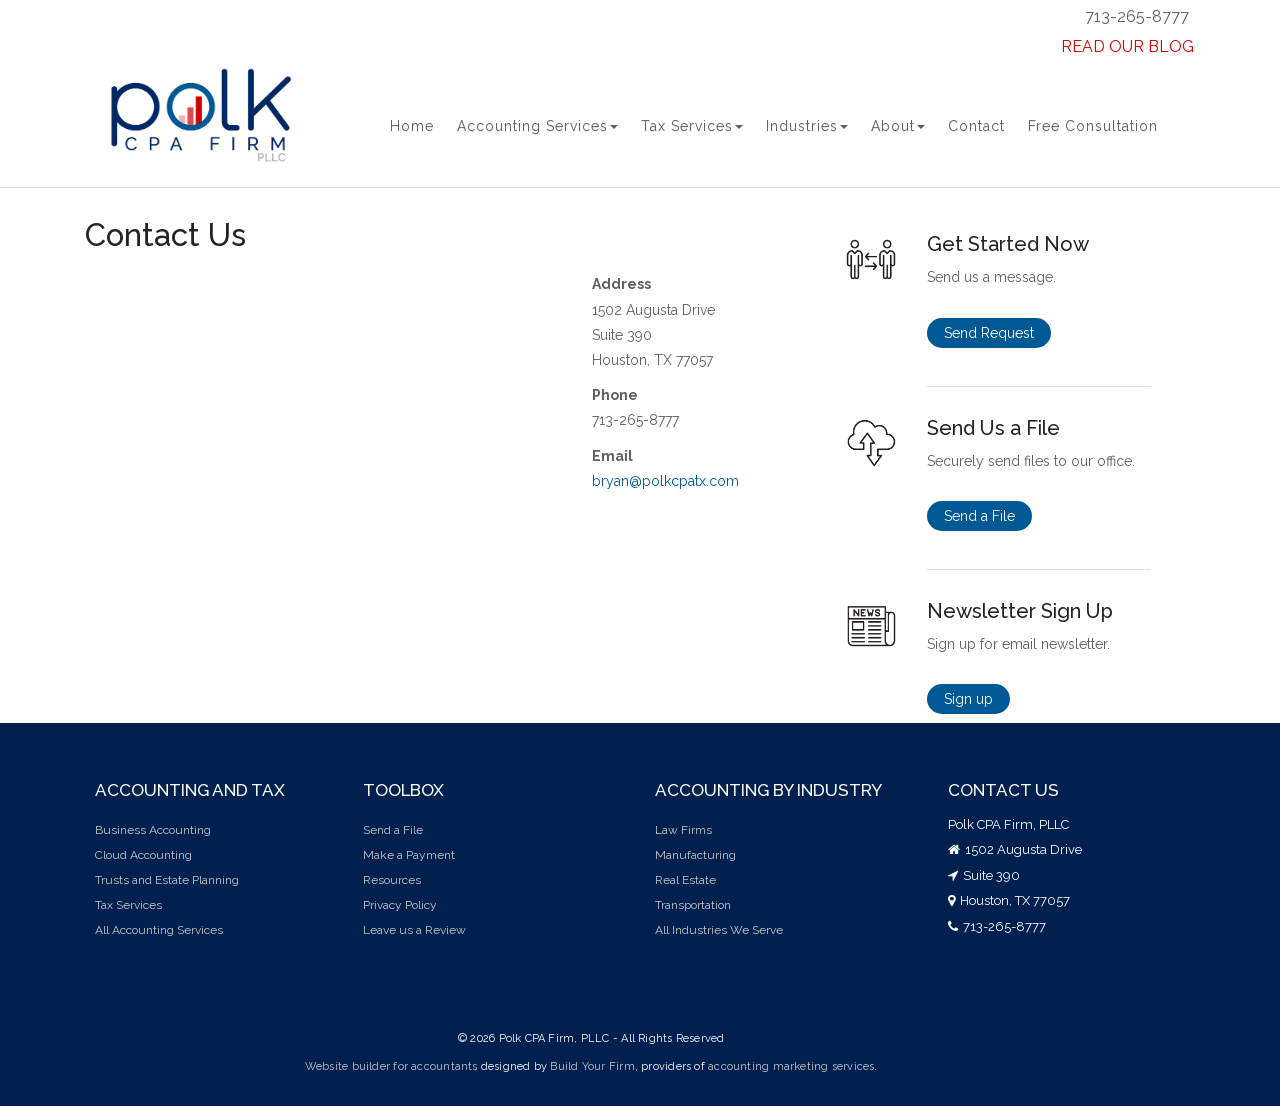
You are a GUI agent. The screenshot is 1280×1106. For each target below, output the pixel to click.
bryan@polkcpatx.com (665, 481)
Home (412, 126)
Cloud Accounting (143, 855)
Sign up (968, 699)
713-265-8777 (1137, 16)
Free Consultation (1093, 126)
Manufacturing (695, 855)
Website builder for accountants (391, 1066)
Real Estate (685, 880)
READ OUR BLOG (1127, 46)
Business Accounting (153, 830)
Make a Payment (409, 855)
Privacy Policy (400, 905)
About (898, 126)
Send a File (979, 516)
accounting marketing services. (793, 1066)
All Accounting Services (159, 930)
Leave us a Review (414, 930)
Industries (807, 126)
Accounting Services (537, 126)
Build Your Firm (592, 1066)
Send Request (989, 333)
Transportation (693, 905)
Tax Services (692, 126)
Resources (392, 880)
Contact (976, 126)
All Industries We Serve (719, 930)
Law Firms (683, 830)
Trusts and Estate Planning (167, 880)
